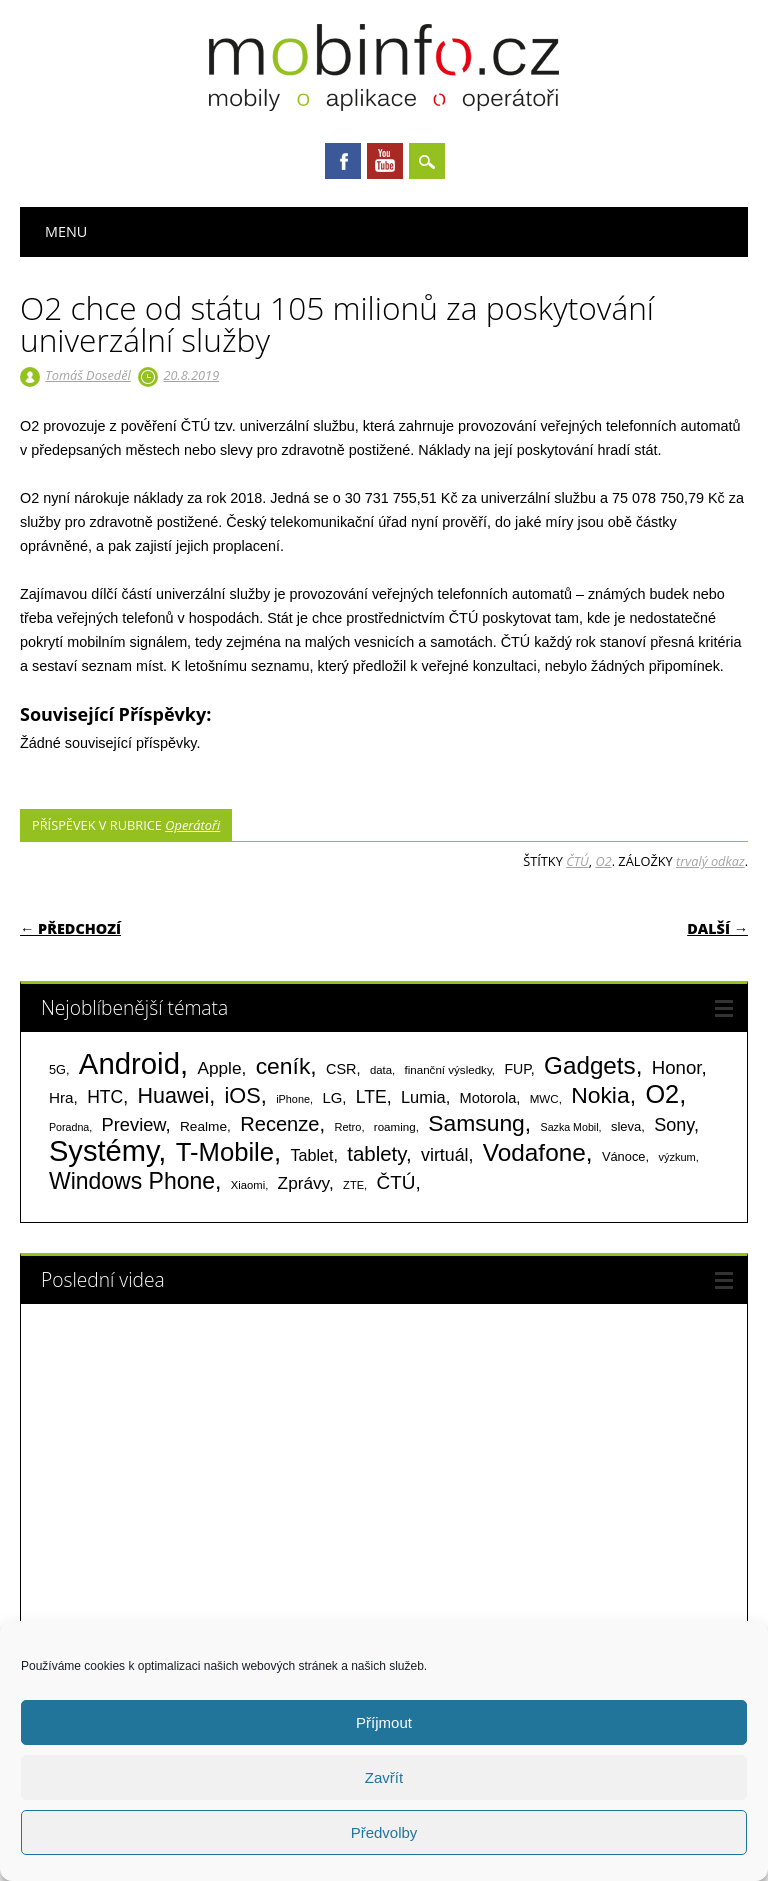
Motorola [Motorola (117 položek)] (488, 1098)
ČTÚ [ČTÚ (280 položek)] (396, 1182)
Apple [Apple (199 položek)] (219, 1068)
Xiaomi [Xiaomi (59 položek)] (248, 1185)
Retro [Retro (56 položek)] (347, 1127)
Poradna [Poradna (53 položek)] (69, 1127)
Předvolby (384, 1832)
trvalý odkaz (710, 861)
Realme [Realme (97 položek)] (203, 1126)
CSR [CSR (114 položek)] (341, 1069)
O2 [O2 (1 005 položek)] (662, 1094)
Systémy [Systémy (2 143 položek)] (103, 1151)
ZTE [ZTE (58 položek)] (353, 1185)
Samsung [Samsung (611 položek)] (476, 1123)
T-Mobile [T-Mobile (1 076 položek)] (225, 1152)
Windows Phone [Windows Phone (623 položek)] (132, 1181)
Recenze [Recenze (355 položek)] (279, 1124)
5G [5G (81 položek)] (57, 1069)
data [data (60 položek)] (381, 1070)
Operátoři (192, 825)
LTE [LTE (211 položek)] (371, 1097)
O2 (603, 861)
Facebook (343, 161)
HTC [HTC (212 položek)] (105, 1097)
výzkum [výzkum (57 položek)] (676, 1157)
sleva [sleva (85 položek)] (626, 1126)
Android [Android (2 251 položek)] (129, 1063)
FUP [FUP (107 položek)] (517, 1069)
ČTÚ (577, 861)
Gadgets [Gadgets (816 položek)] (590, 1065)
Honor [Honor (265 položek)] (677, 1067)
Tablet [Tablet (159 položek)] (312, 1155)
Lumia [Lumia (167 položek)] (423, 1097)
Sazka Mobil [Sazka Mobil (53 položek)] (570, 1127)
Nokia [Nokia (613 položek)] (600, 1095)
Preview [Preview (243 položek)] (134, 1124)
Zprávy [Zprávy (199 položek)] (303, 1183)
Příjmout (384, 1722)
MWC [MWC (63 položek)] (544, 1099)
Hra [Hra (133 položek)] (61, 1097)
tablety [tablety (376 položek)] (376, 1153)
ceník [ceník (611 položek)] (283, 1066)
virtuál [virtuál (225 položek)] (444, 1155)
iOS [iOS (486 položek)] (243, 1095)
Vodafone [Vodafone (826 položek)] (534, 1152)
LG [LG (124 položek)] (332, 1097)
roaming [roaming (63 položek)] (395, 1127)
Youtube (385, 161)
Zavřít (384, 1777)
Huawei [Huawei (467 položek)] (174, 1096)
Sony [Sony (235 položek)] (674, 1125)
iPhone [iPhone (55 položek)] (293, 1099)
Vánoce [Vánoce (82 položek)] (624, 1156)
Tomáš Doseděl (87, 375)
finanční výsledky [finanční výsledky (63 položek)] (448, 1070)
